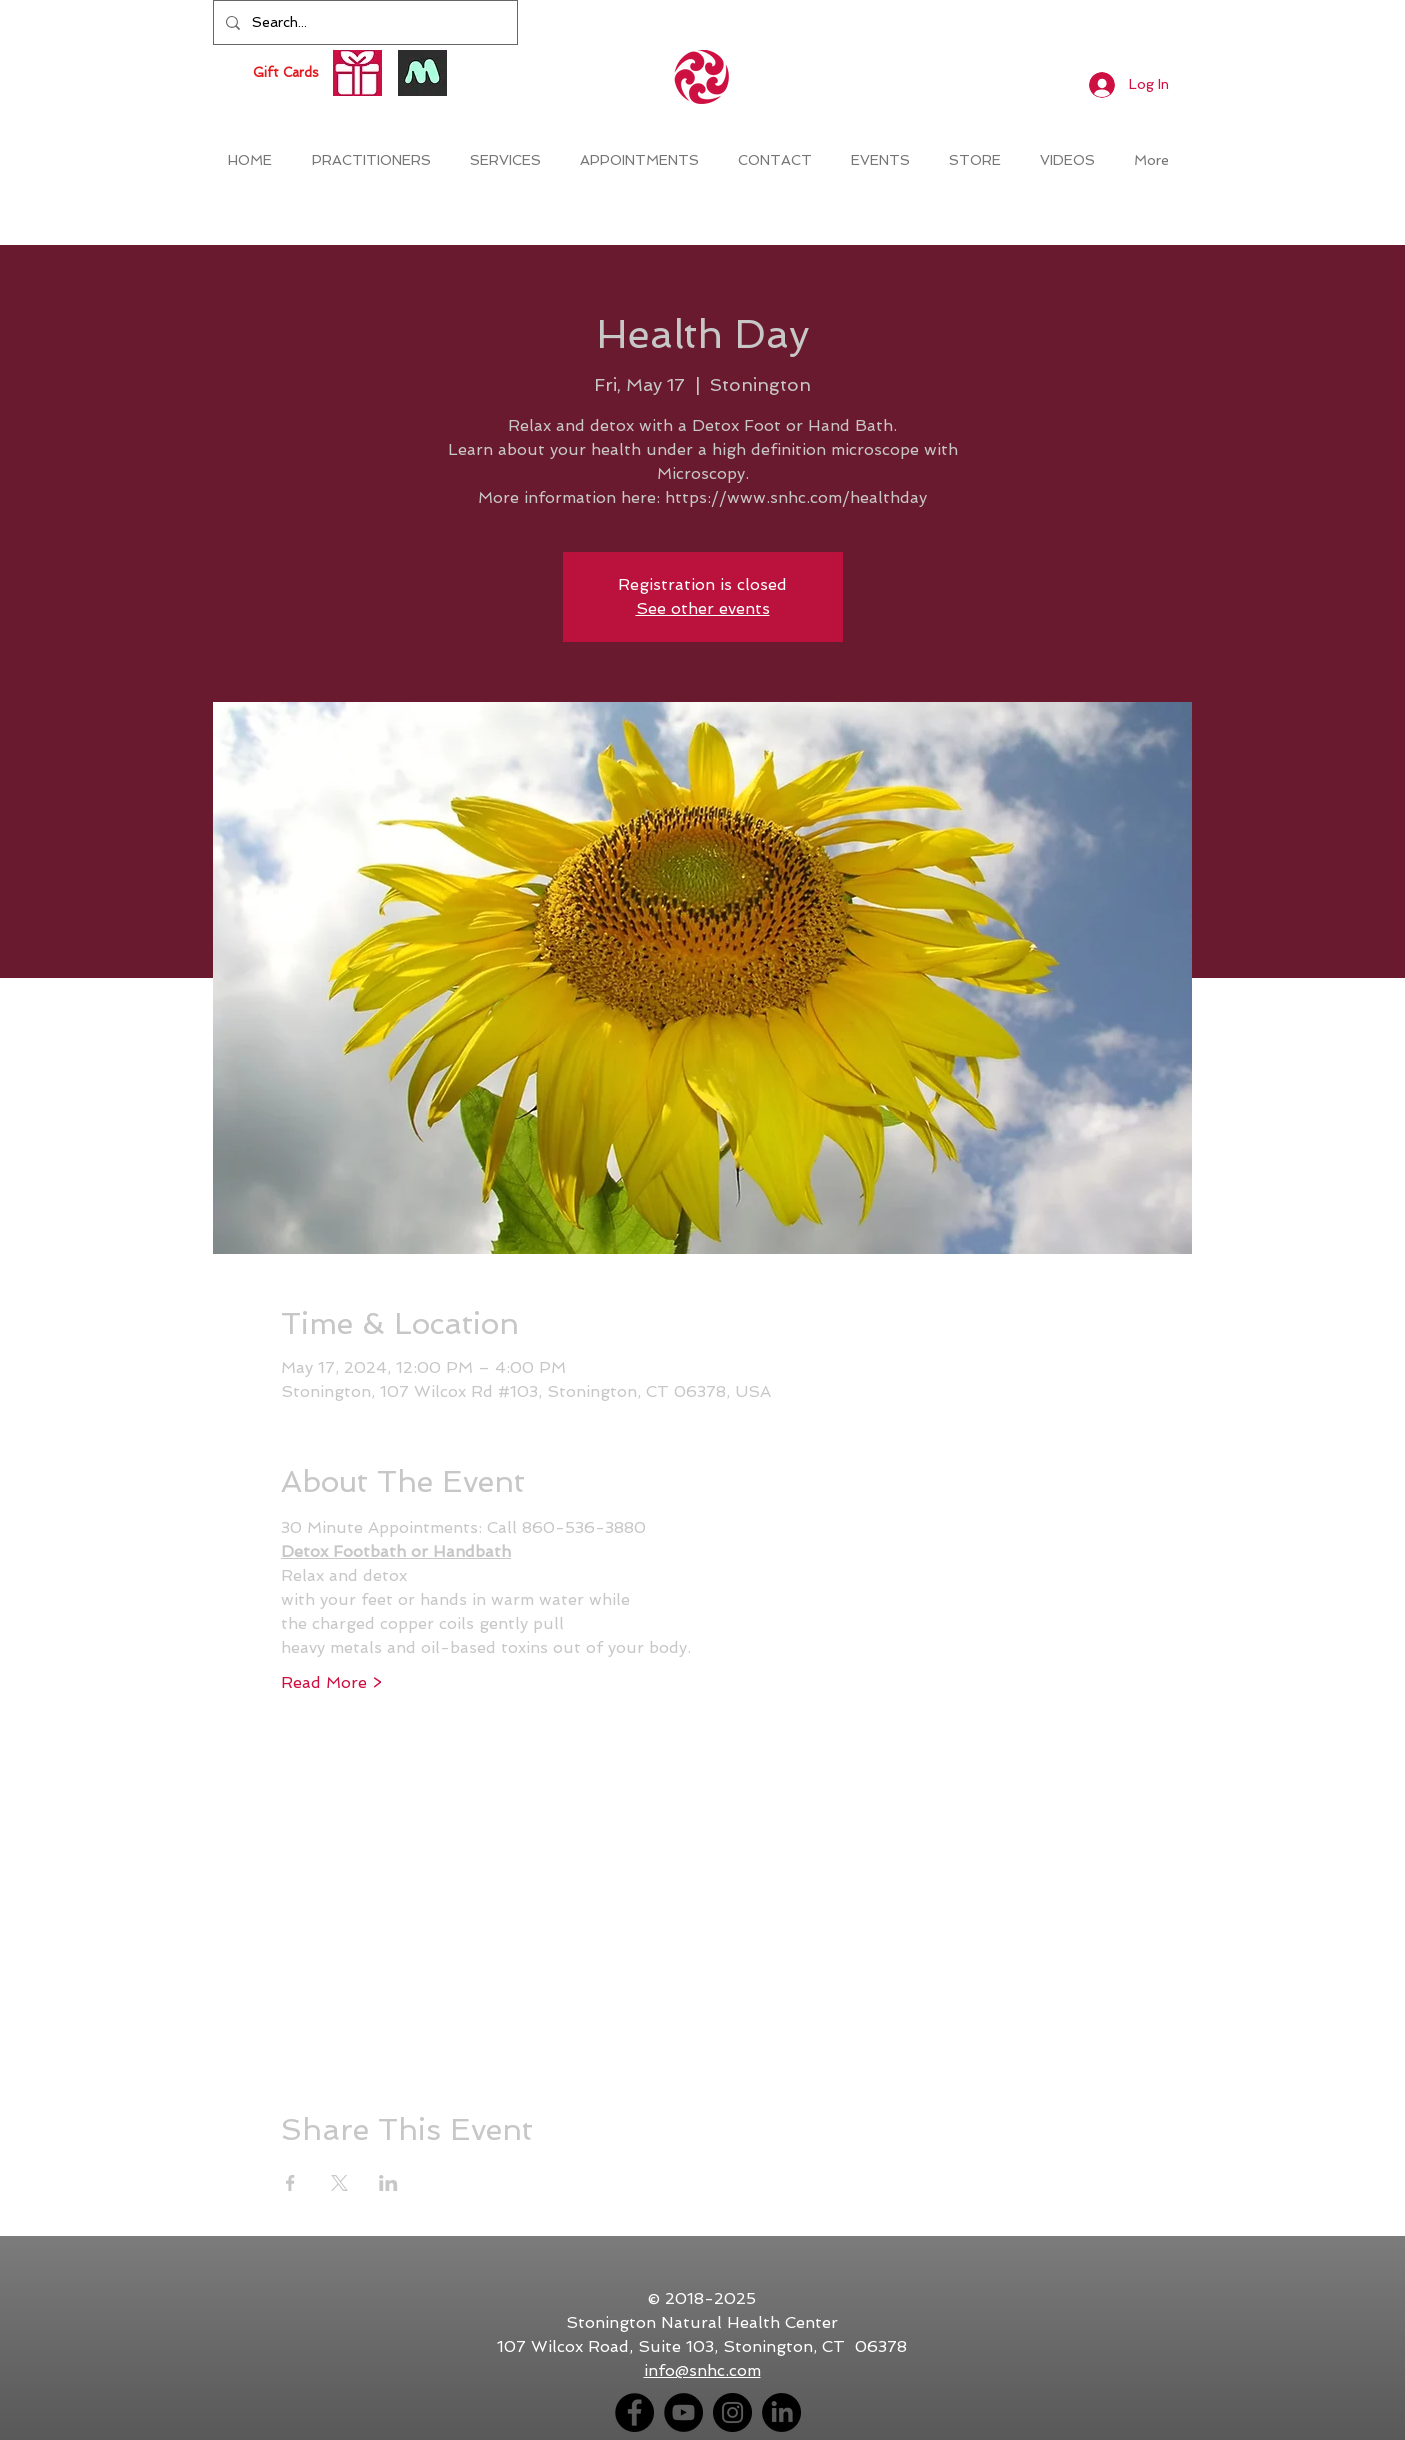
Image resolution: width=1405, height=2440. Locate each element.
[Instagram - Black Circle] (732, 2412)
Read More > (331, 1682)
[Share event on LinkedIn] (388, 2183)
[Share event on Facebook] (290, 2183)
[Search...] (363, 22)
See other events (703, 608)
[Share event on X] (339, 2183)
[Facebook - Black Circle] (634, 2412)
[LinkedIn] (781, 2412)
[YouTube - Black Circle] (683, 2412)
